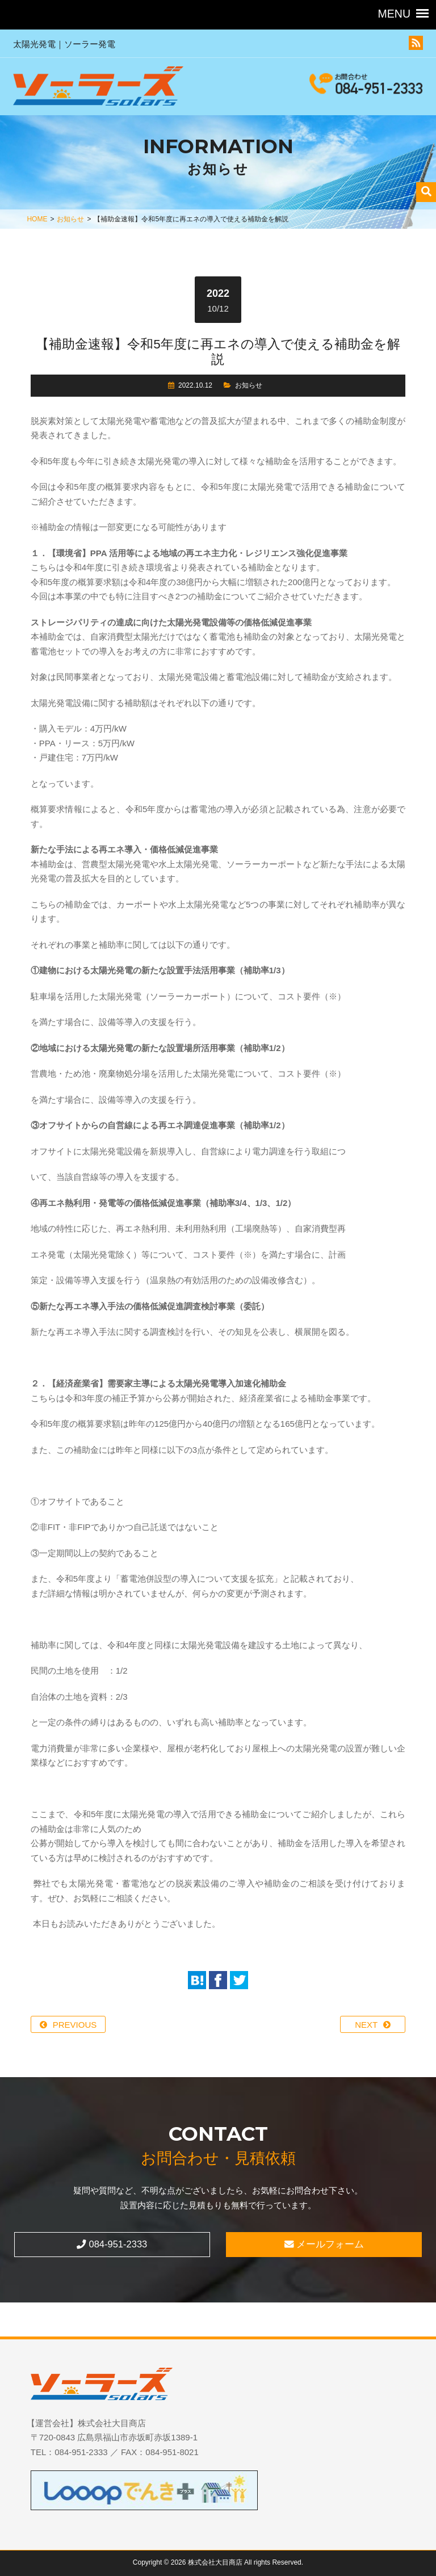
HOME (37, 219)
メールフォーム (324, 2244)
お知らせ (70, 219)
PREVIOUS (75, 2024)
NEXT (366, 2024)
